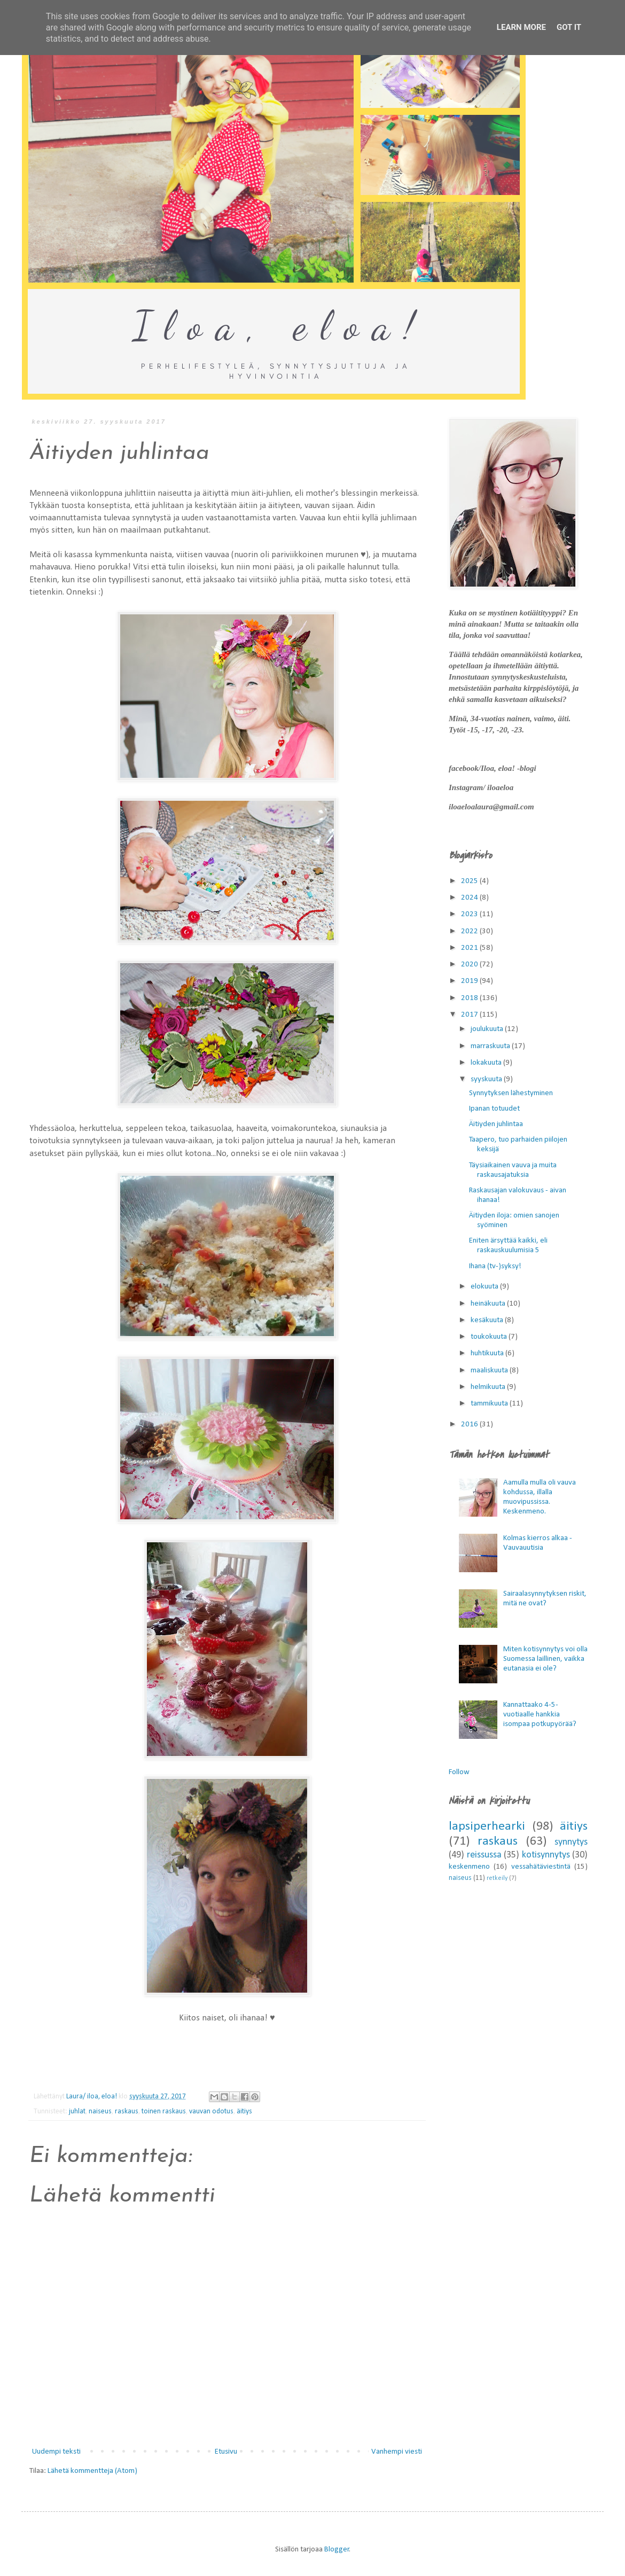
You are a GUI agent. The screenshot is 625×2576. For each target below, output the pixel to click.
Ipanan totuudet (494, 1109)
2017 (470, 1015)
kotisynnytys (546, 1855)
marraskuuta (491, 1046)
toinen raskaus (164, 2111)
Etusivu (226, 2452)
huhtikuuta (488, 1353)
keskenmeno (469, 1867)
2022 (470, 931)
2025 (470, 881)
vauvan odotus (211, 2111)
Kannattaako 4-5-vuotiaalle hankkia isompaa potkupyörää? (539, 1714)
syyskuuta (487, 1079)
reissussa (484, 1855)
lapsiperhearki (487, 1826)
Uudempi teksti (56, 2452)
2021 (470, 948)
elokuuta (485, 1287)
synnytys (571, 1842)
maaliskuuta (490, 1371)
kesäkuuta (488, 1320)
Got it (569, 27)
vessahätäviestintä (541, 1867)
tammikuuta (490, 1404)
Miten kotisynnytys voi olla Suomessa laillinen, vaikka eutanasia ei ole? (545, 1659)
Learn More (521, 27)
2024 (470, 898)
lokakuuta (487, 1063)
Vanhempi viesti (396, 2452)
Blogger (336, 2550)
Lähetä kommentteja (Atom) (92, 2471)
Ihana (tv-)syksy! (495, 1266)
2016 (470, 1424)
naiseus (100, 2111)
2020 (470, 965)
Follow (459, 1772)
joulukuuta (488, 1029)
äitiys (244, 2111)
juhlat (77, 2111)
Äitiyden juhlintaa (496, 1124)
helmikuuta (489, 1387)
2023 (470, 914)
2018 (470, 998)
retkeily (497, 1878)
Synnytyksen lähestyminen (511, 1093)
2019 (470, 981)
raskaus (126, 2111)
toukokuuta (490, 1337)
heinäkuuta (489, 1304)
